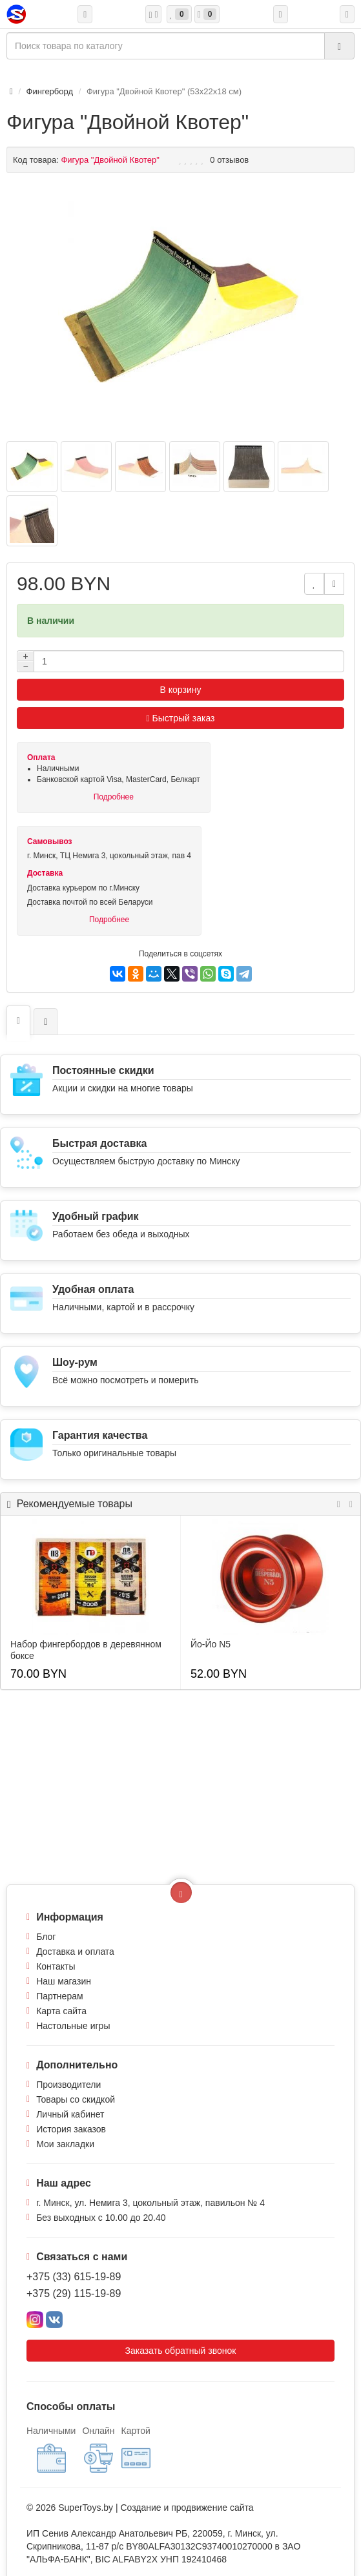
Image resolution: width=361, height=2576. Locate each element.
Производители (68, 2084)
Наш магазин (63, 1981)
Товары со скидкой (75, 2099)
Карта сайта (61, 2011)
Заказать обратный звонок (180, 2350)
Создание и (145, 2507)
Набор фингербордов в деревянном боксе (85, 1650)
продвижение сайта (212, 2507)
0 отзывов (229, 160)
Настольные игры (73, 2026)
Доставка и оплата (75, 1951)
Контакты (55, 1966)
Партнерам (59, 1996)
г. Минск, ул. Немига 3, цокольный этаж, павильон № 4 (150, 2203)
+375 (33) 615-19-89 (73, 2276)
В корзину (180, 690)
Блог (46, 1937)
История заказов (71, 2129)
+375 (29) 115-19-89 (73, 2293)
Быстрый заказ (181, 718)
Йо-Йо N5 (211, 1644)
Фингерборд (49, 91)
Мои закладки (65, 2144)
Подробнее (114, 796)
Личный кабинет (70, 2114)
